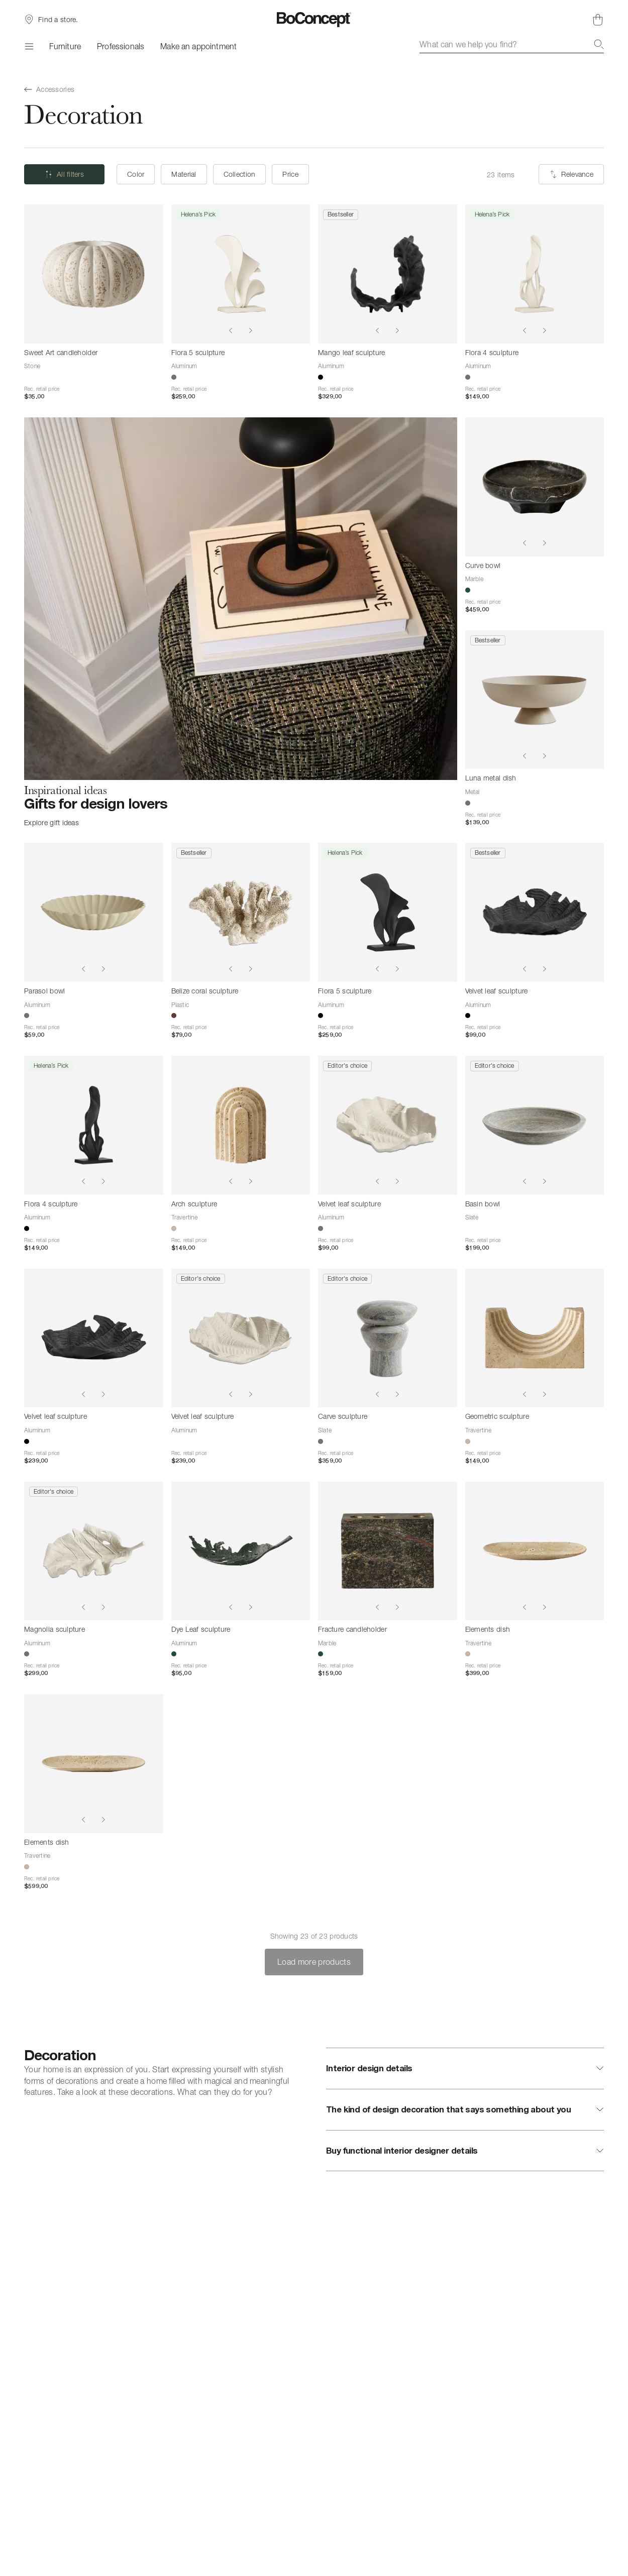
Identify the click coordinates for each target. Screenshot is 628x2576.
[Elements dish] (534, 1551)
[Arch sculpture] (240, 1125)
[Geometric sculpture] (534, 1338)
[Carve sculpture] (387, 1338)
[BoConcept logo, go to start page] (314, 20)
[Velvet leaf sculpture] (534, 912)
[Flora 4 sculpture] (534, 274)
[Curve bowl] (534, 486)
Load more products (314, 1961)
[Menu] (28, 46)
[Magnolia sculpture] (93, 1551)
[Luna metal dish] (534, 699)
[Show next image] (251, 330)
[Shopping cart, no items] (598, 20)
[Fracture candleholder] (387, 1551)
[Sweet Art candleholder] (93, 274)
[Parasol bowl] (93, 912)
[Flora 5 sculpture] (240, 274)
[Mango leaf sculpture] (387, 274)
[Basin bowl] (534, 1125)
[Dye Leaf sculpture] (240, 1551)
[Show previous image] (231, 330)
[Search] (599, 44)
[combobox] (511, 44)
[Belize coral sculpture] (240, 912)
